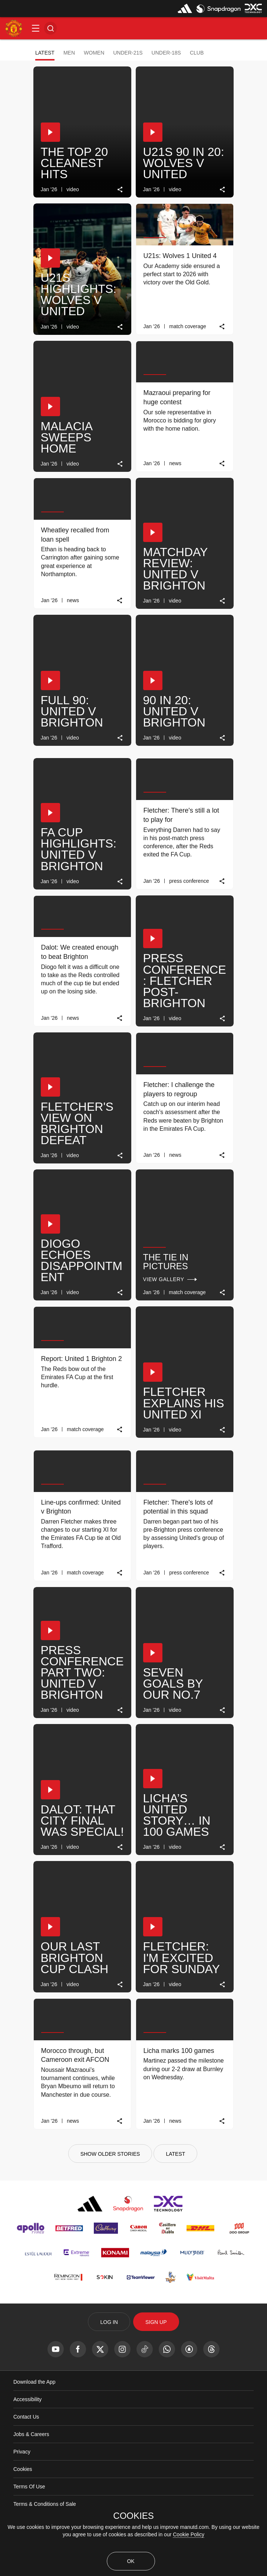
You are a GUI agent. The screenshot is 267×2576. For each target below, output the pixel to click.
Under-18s (166, 53)
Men (69, 53)
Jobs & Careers (31, 2434)
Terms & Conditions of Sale (44, 2504)
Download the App (34, 2382)
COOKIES (133, 2516)
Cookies (22, 2469)
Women (94, 53)
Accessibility (27, 2399)
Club (197, 53)
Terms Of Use (29, 2487)
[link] (120, 189)
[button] (35, 28)
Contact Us (26, 2417)
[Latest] (175, 2153)
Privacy (21, 2452)
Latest (45, 53)
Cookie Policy (188, 2534)
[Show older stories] (110, 2153)
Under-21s (127, 53)
